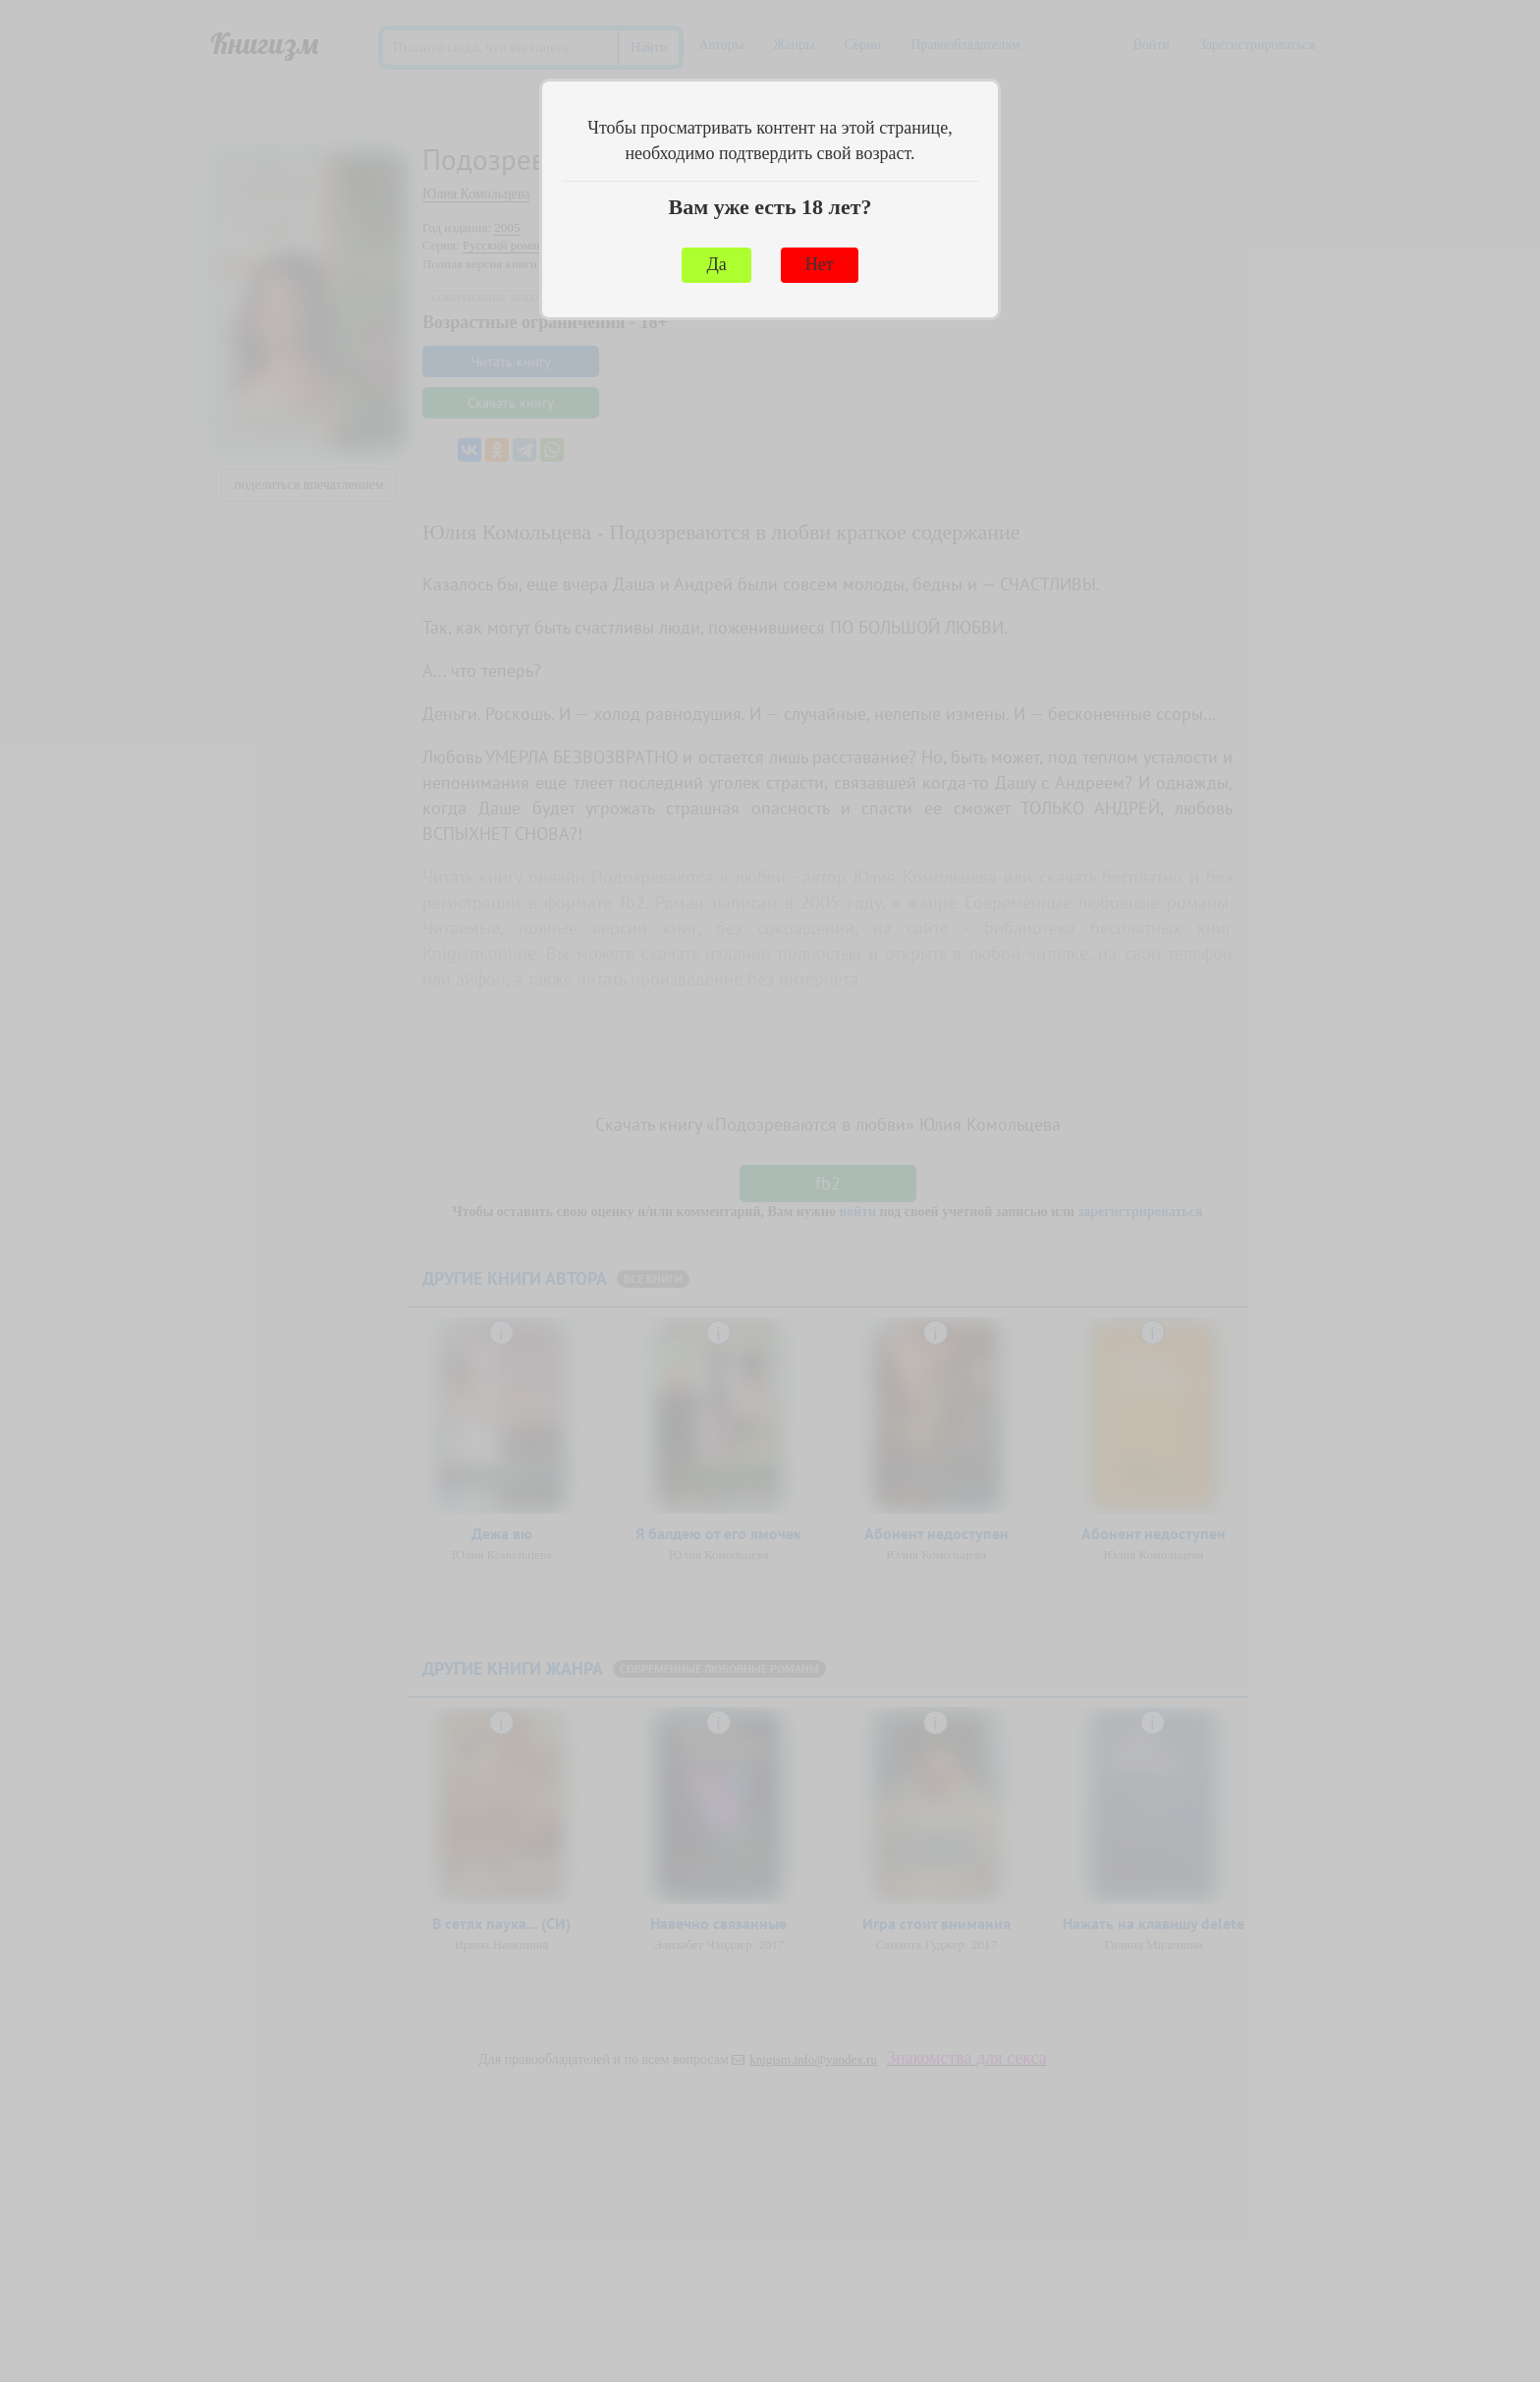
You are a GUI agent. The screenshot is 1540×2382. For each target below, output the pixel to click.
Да (716, 264)
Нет (819, 264)
